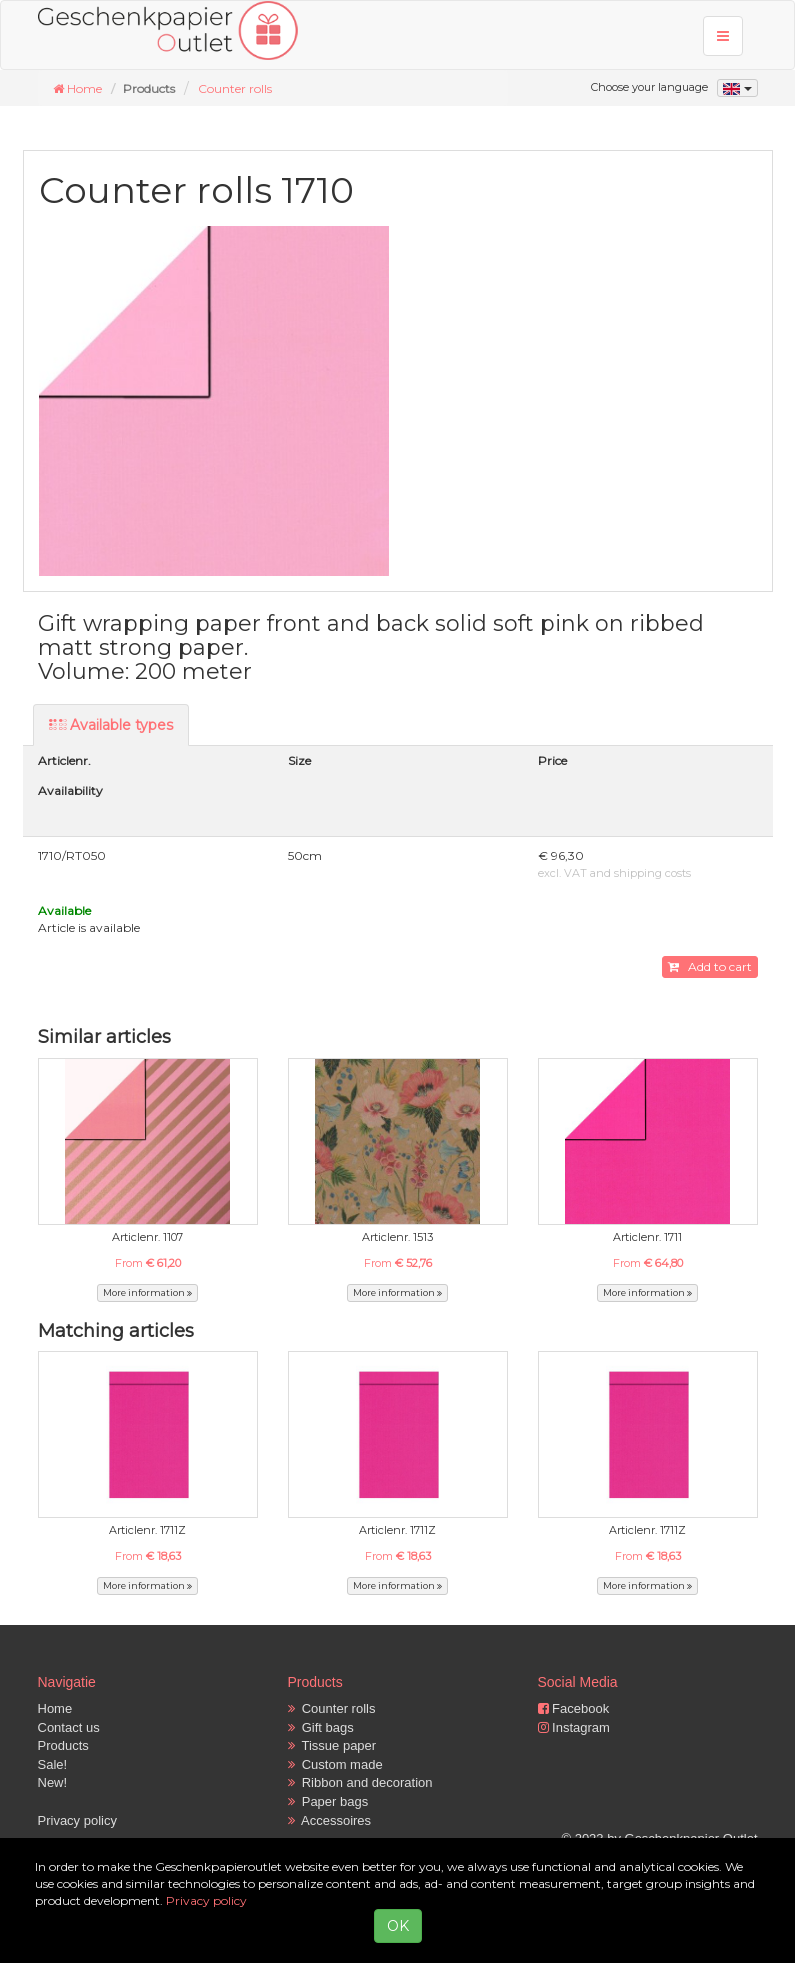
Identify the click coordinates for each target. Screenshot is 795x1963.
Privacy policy (77, 1820)
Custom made (335, 1764)
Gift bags (321, 1727)
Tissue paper (332, 1745)
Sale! (53, 1764)
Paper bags (328, 1801)
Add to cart (710, 966)
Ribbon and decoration (360, 1782)
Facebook (574, 1708)
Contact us (69, 1727)
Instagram (574, 1727)
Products (63, 1745)
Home (55, 1708)
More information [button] (147, 1292)
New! (53, 1782)
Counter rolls (235, 88)
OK (398, 1926)
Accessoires (330, 1820)
